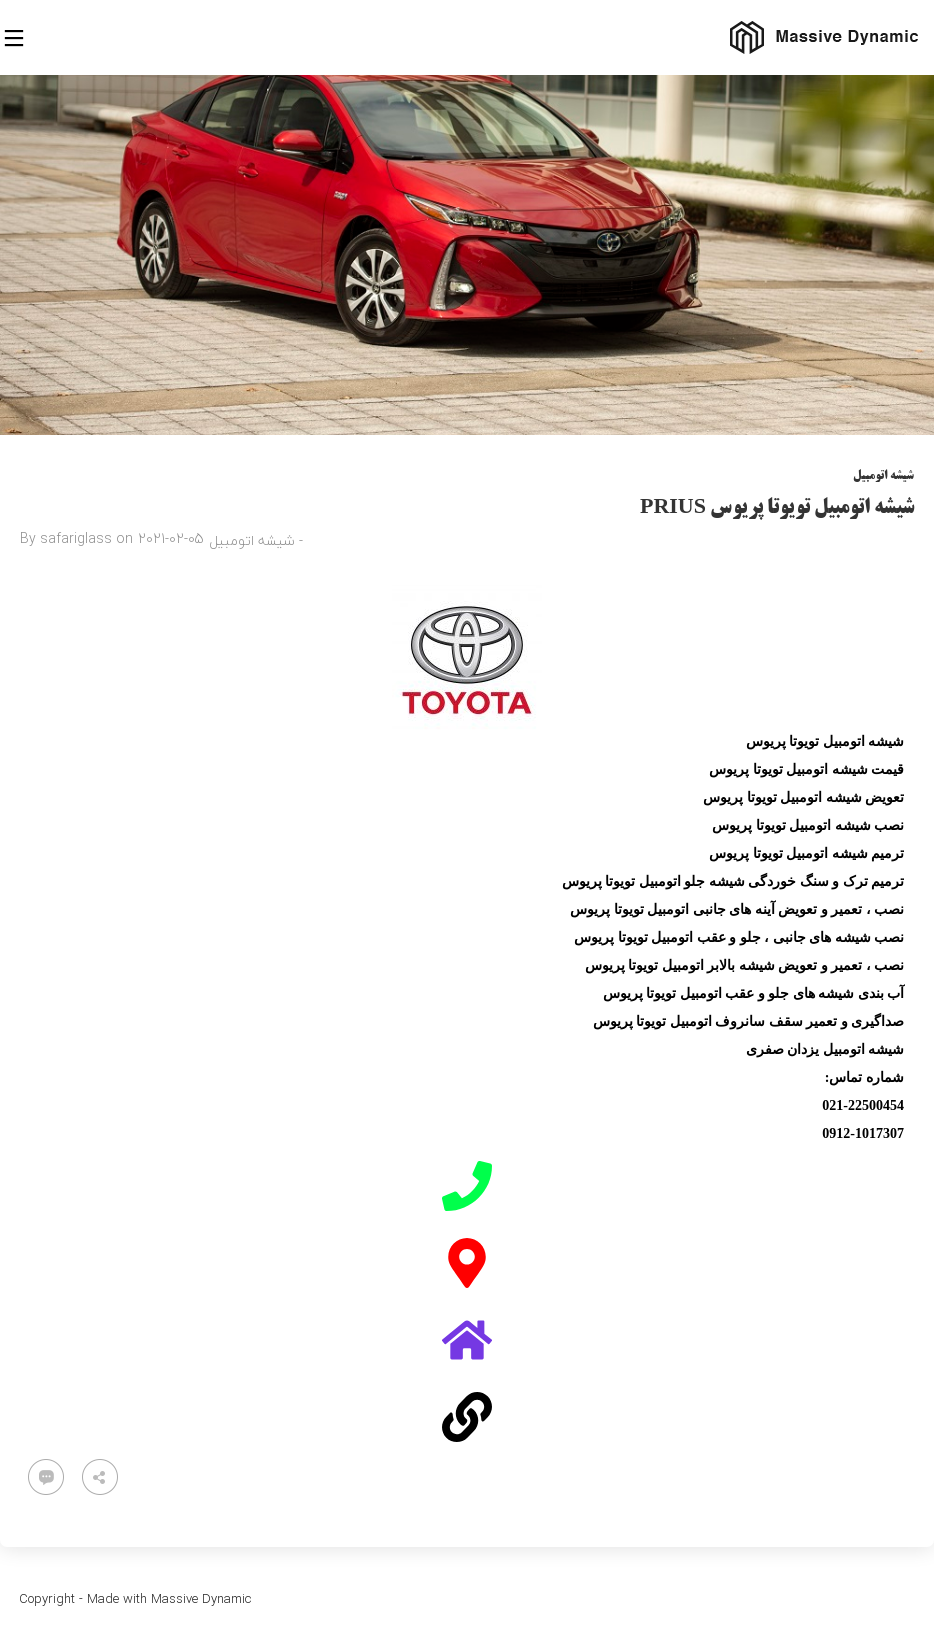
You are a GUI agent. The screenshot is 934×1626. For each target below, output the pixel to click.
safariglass (76, 538)
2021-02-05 (171, 538)
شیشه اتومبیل (883, 476)
